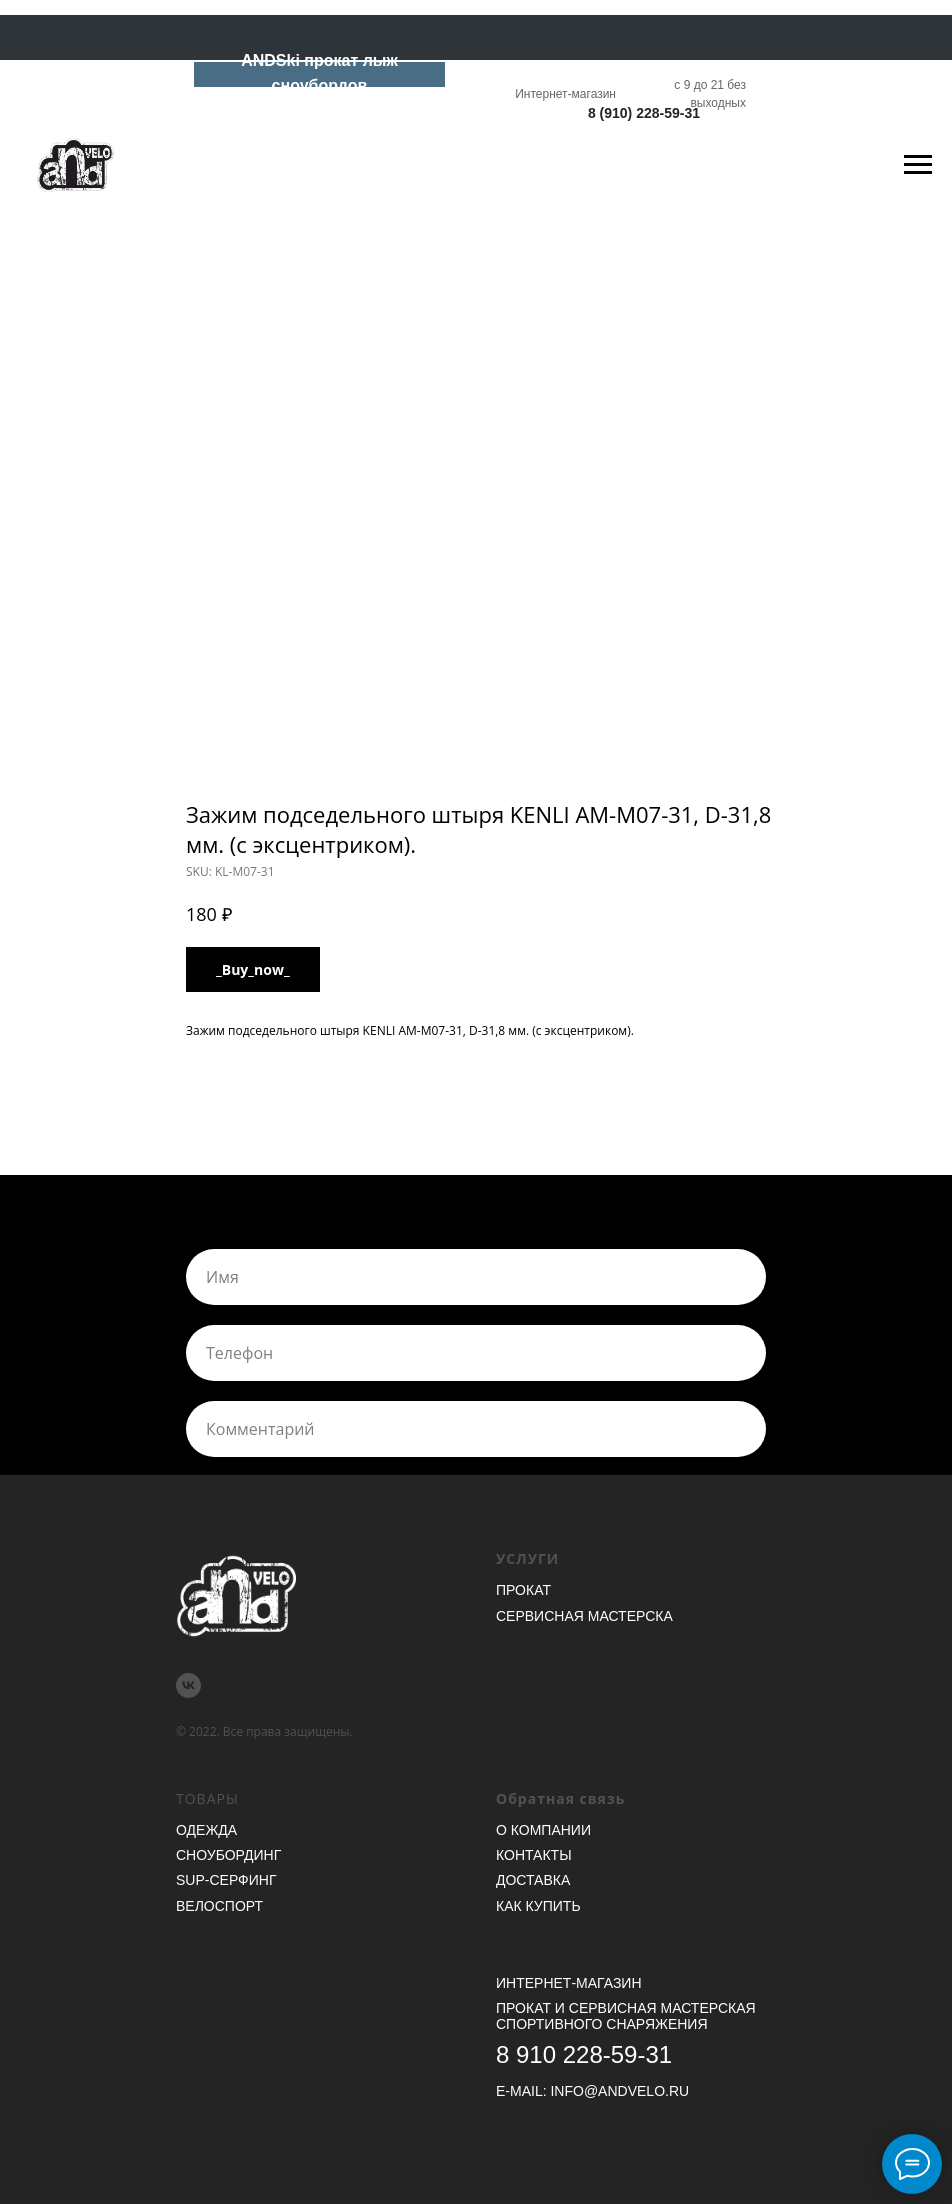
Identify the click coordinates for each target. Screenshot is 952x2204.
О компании (543, 1830)
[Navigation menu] (918, 165)
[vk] (188, 1685)
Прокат (523, 1590)
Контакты (534, 1855)
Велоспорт (219, 1906)
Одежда (206, 1830)
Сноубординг (228, 1855)
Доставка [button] (533, 1880)
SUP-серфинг (226, 1880)
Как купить (538, 1906)
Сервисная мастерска (584, 1616)
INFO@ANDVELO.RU (619, 2091)
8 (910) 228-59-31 (644, 113)
